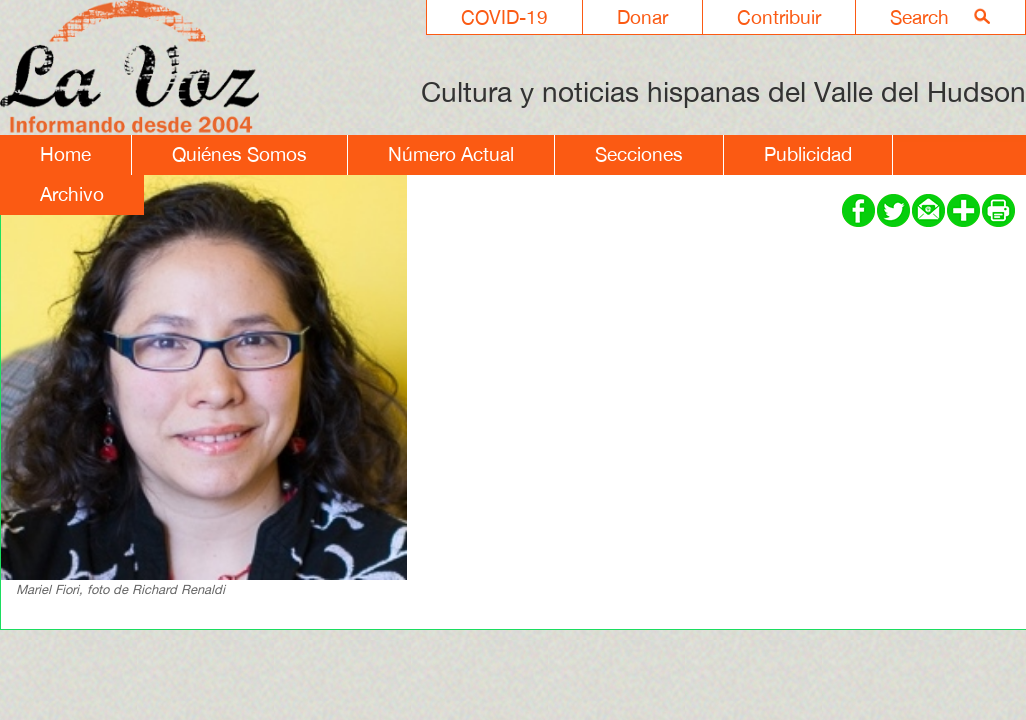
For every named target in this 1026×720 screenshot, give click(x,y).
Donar (642, 17)
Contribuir (779, 17)
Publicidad (808, 154)
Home (65, 154)
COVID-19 (504, 17)
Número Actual (451, 154)
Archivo (72, 194)
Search (919, 17)
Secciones (639, 154)
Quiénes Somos (239, 154)
